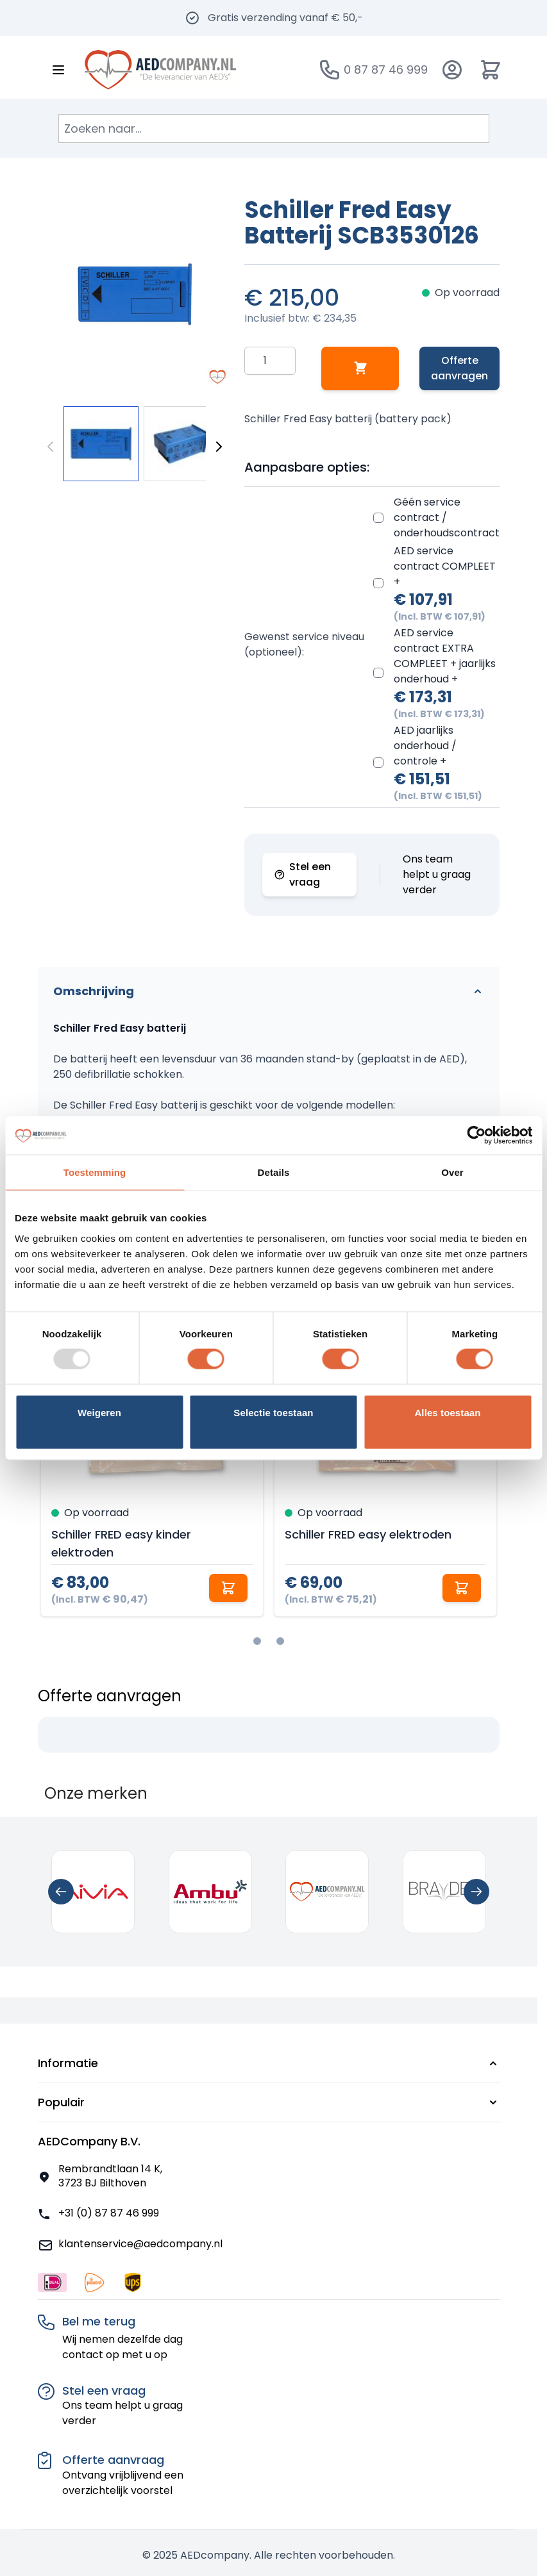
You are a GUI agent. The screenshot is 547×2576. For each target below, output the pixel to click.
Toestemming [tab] (94, 1172)
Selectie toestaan (273, 1412)
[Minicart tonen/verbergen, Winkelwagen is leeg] (490, 70)
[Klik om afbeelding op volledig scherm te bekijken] (134, 294)
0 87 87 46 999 (386, 70)
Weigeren (99, 1412)
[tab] (257, 1641)
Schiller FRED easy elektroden (368, 1534)
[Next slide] (476, 1891)
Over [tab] (452, 1172)
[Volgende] (218, 446)
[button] (269, 2063)
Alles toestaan (447, 1412)
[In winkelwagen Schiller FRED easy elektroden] (461, 1588)
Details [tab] (274, 1172)
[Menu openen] (58, 69)
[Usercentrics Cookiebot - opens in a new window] (476, 1135)
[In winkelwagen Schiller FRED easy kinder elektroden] (228, 1588)
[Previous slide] (61, 1891)
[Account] (452, 70)
